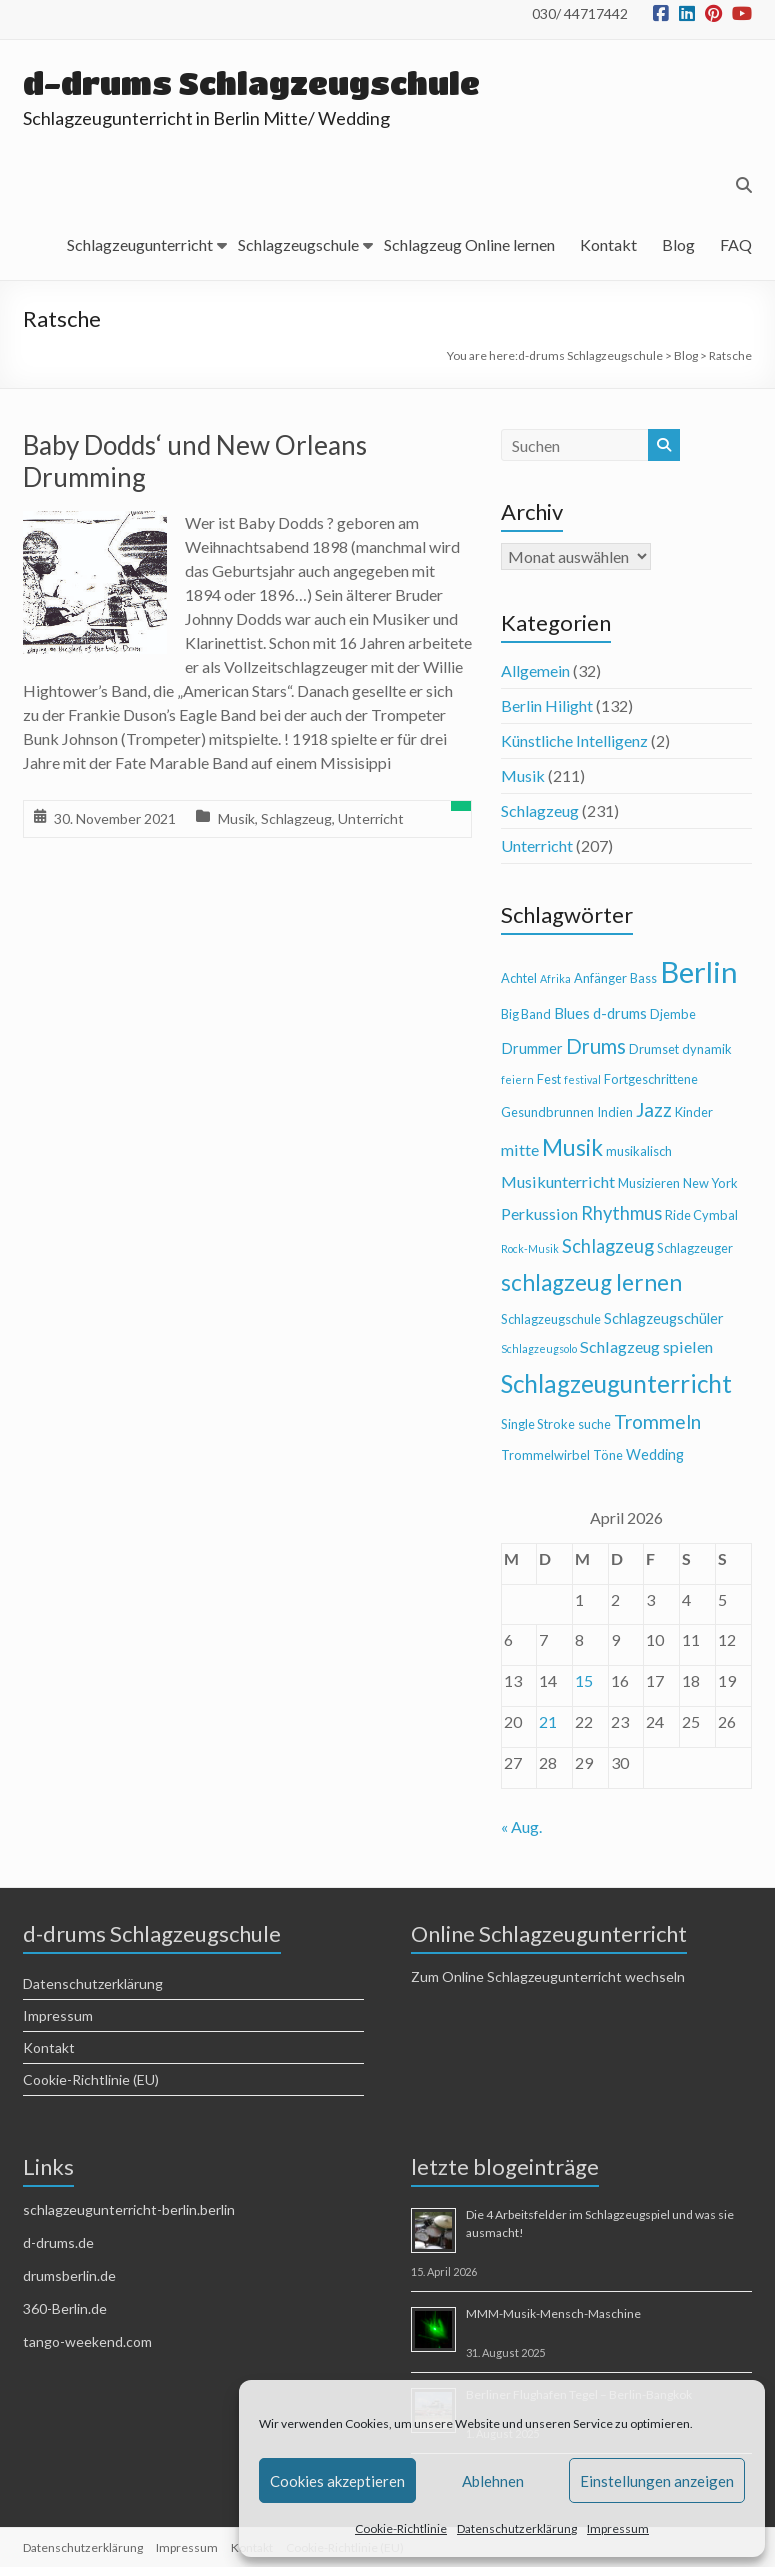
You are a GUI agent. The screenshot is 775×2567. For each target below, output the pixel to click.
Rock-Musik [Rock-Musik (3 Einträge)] (530, 1248)
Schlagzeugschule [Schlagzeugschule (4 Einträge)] (551, 1319)
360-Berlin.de (65, 2308)
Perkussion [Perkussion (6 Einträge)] (539, 1213)
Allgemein (535, 670)
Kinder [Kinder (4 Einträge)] (694, 1112)
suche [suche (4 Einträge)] (594, 1424)
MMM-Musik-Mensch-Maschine (553, 2313)
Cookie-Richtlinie (401, 2528)
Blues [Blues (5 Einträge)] (572, 1013)
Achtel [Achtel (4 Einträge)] (519, 978)
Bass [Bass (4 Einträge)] (643, 978)
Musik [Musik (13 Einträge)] (572, 1147)
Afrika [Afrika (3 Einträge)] (555, 978)
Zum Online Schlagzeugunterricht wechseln (548, 1976)
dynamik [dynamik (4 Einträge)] (707, 1049)
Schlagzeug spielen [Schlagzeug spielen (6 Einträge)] (646, 1346)
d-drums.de (58, 2242)
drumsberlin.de (69, 2275)
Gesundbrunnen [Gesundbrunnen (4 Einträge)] (547, 1112)
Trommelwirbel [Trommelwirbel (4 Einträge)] (545, 1455)
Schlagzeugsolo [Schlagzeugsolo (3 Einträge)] (539, 1348)
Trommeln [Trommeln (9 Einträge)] (657, 1421)
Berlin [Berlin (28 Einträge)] (699, 971)
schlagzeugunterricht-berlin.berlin (129, 2209)
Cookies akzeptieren (337, 2481)
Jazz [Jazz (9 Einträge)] (654, 1109)
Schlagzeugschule (298, 244)
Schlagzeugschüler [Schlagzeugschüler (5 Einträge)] (664, 1318)
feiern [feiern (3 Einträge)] (517, 1079)
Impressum (618, 2528)
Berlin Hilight (547, 705)
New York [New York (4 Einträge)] (710, 1183)
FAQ (736, 244)
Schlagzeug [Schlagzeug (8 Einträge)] (608, 1246)
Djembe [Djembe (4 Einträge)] (673, 1014)
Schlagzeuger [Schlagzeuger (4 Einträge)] (695, 1248)
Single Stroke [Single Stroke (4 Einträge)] (538, 1424)
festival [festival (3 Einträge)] (582, 1079)
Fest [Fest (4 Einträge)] (549, 1079)
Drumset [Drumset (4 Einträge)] (654, 1049)
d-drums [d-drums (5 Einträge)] (620, 1013)
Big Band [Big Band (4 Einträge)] (526, 1014)
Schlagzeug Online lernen (469, 244)
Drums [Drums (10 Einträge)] (596, 1046)
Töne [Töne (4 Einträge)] (608, 1455)
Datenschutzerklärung (517, 2528)
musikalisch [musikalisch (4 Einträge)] (639, 1151)
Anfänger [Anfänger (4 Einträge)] (600, 978)
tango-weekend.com (87, 2341)
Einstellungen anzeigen (657, 2481)
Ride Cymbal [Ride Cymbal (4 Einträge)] (701, 1215)
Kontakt (608, 244)
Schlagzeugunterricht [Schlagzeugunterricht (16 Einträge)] (616, 1383)
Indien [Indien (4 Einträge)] (615, 1112)
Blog (678, 244)
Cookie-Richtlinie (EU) (91, 2079)
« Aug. (521, 1826)
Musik (236, 818)
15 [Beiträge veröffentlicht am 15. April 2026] (584, 1680)
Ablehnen (493, 2481)
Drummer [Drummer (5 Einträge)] (532, 1048)
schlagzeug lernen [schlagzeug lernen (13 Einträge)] (591, 1282)
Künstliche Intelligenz (574, 740)
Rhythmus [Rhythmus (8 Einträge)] (621, 1213)
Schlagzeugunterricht (140, 244)
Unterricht (371, 818)
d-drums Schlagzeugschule (258, 82)
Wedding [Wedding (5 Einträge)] (655, 1454)
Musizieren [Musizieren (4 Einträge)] (649, 1183)
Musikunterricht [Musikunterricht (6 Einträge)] (558, 1181)
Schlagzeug (296, 818)
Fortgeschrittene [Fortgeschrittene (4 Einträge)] (651, 1079)
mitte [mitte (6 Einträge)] (520, 1149)
